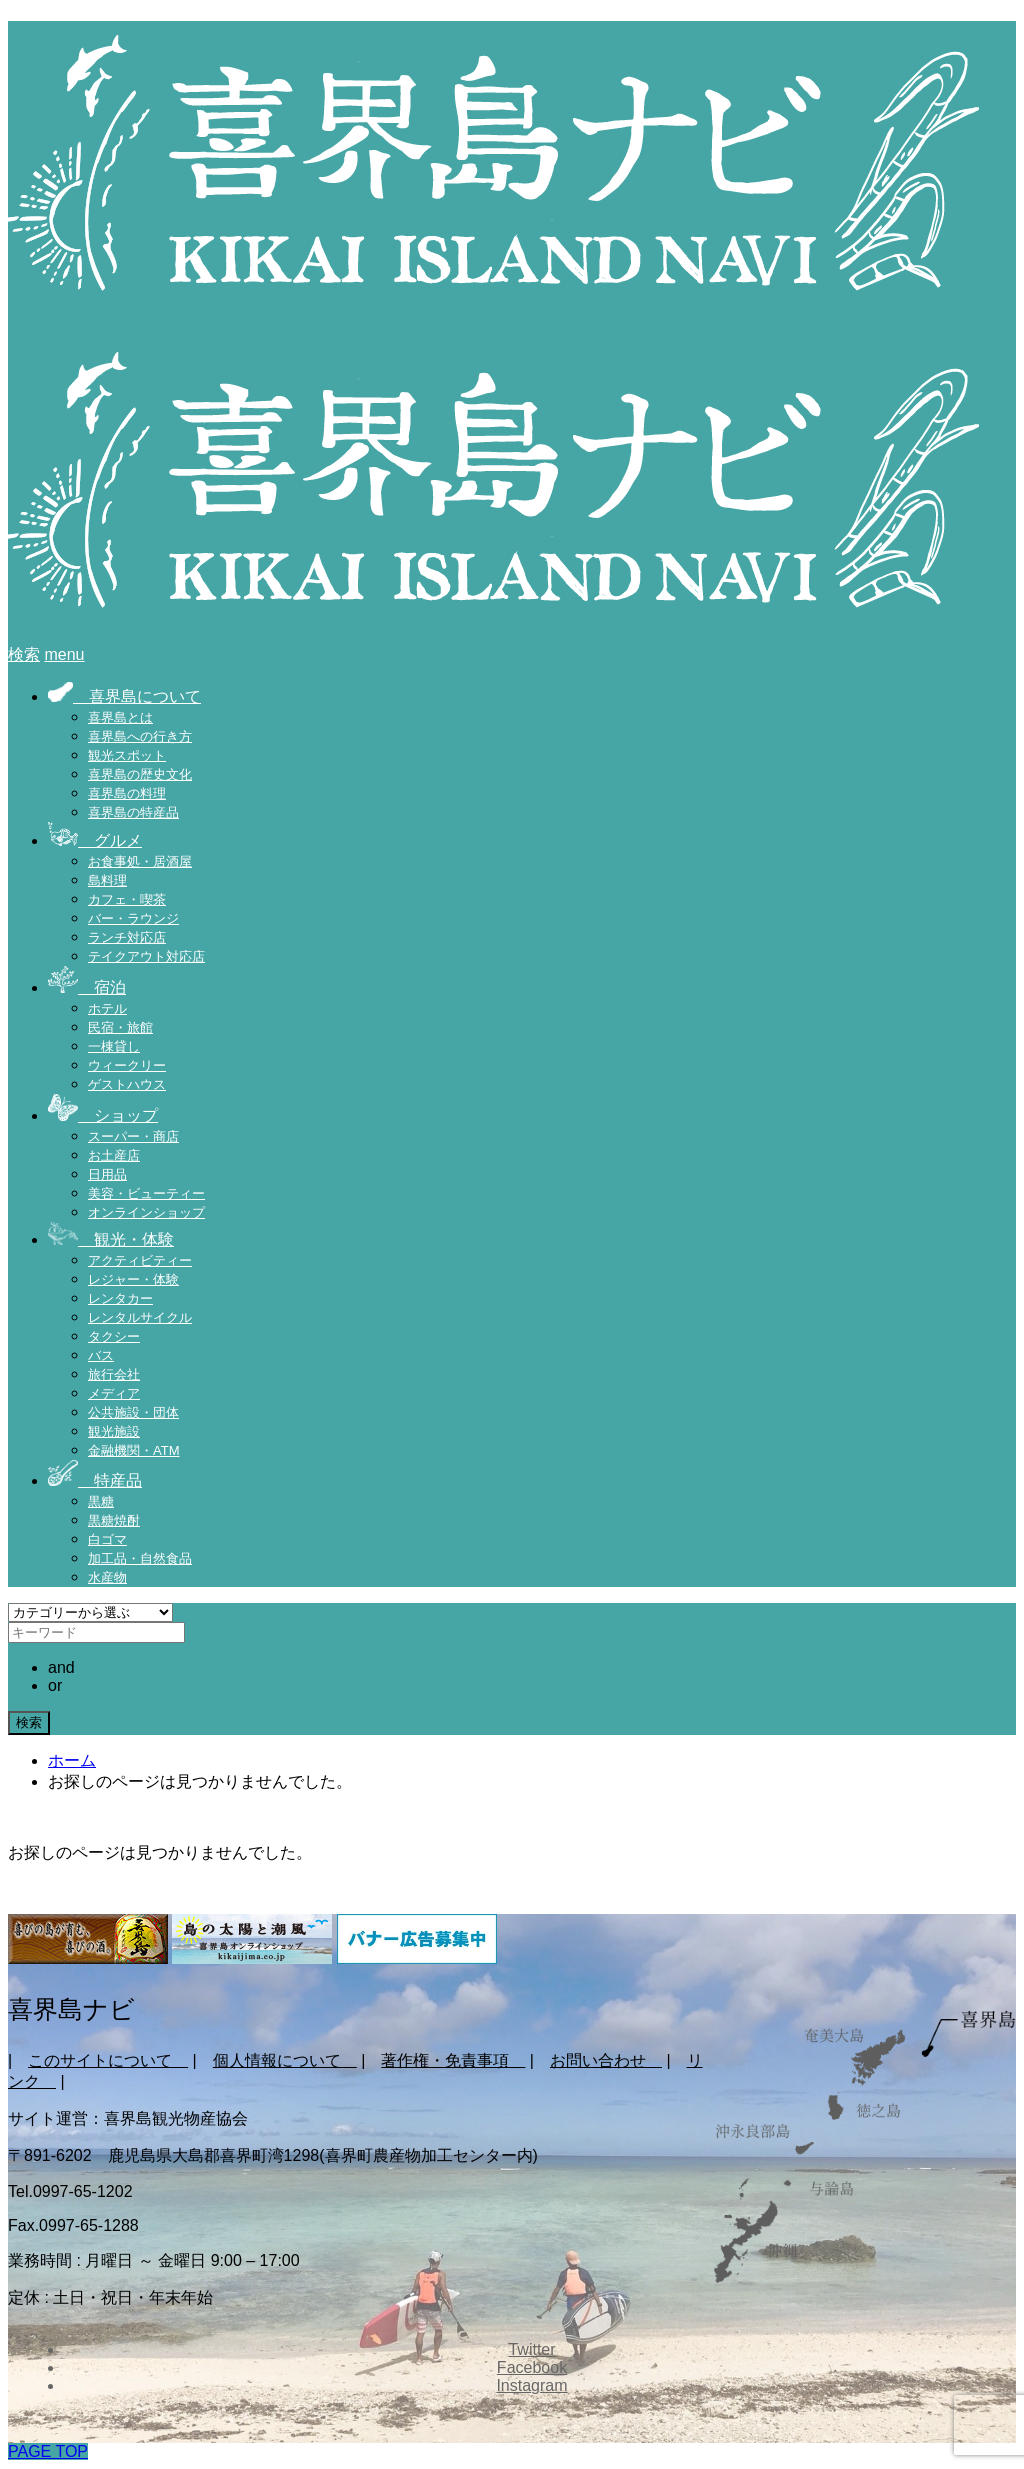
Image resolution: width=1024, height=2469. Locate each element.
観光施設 (114, 1431)
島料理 (107, 880)
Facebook (532, 2367)
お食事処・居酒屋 (140, 861)
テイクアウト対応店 (146, 956)
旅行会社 (114, 1374)
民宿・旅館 (120, 1027)
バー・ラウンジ (133, 918)
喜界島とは (120, 717)
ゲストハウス (127, 1084)
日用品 (107, 1174)
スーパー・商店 (133, 1136)
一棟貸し (114, 1046)
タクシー (114, 1336)
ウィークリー (127, 1065)
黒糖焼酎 (114, 1520)
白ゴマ (107, 1539)
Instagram (531, 2385)
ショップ (103, 1115)
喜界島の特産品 (133, 812)
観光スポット (127, 755)
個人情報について (285, 2060)
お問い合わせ (606, 2060)
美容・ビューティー (146, 1193)
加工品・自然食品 (140, 1558)
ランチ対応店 (127, 937)
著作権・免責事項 (453, 2060)
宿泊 (87, 987)
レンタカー (120, 1298)
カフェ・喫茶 (127, 899)
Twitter (531, 2349)
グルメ (95, 840)
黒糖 (101, 1501)
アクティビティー (140, 1260)
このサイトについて (108, 2060)
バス (101, 1355)
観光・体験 (111, 1239)
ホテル (107, 1008)
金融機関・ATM (133, 1450)
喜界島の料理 (127, 793)
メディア (114, 1393)
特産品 (95, 1480)
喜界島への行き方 (140, 736)
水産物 (107, 1577)
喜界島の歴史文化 (140, 774)
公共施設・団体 (133, 1412)
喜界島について (124, 696)
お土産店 (114, 1155)
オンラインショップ (146, 1212)
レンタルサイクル (140, 1317)
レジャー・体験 (133, 1279)
